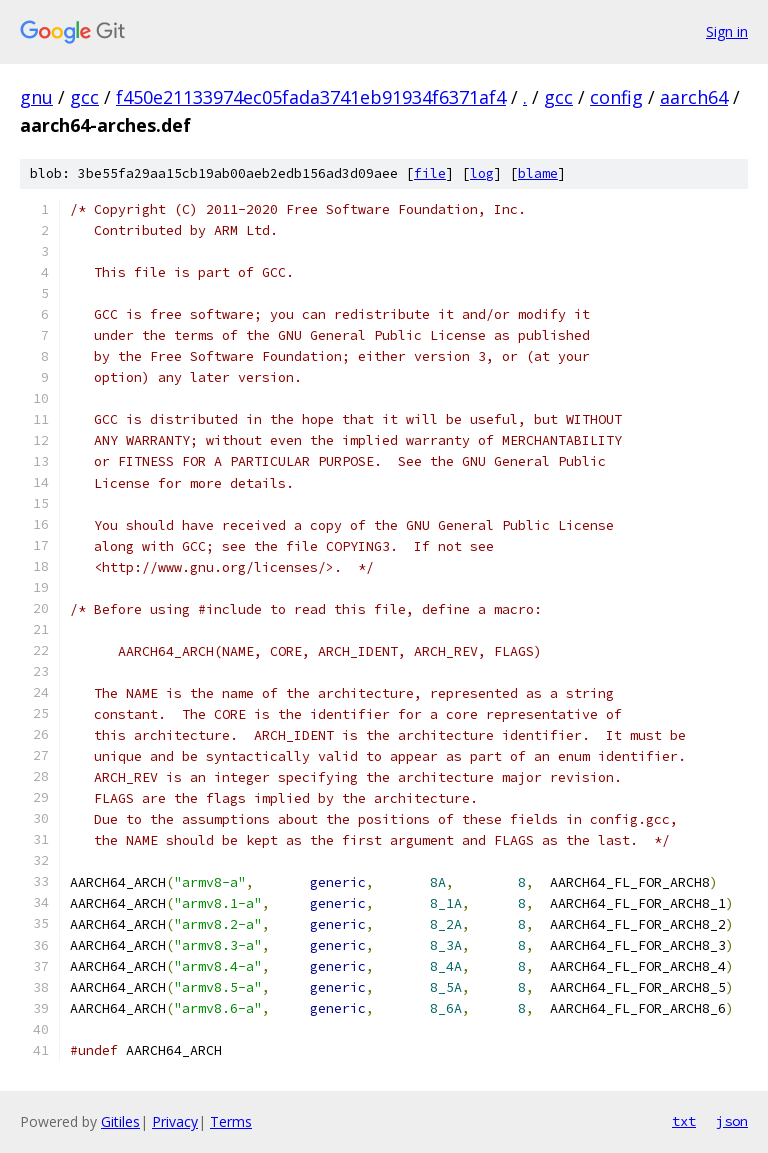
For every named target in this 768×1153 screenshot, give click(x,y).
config (616, 97)
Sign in (727, 31)
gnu (36, 97)
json (732, 1121)
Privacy (175, 1121)
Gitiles (120, 1121)
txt (684, 1121)
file (430, 173)
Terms (231, 1121)
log (482, 173)
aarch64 (694, 97)
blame (538, 173)
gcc (84, 97)
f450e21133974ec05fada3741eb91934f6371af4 (311, 97)
